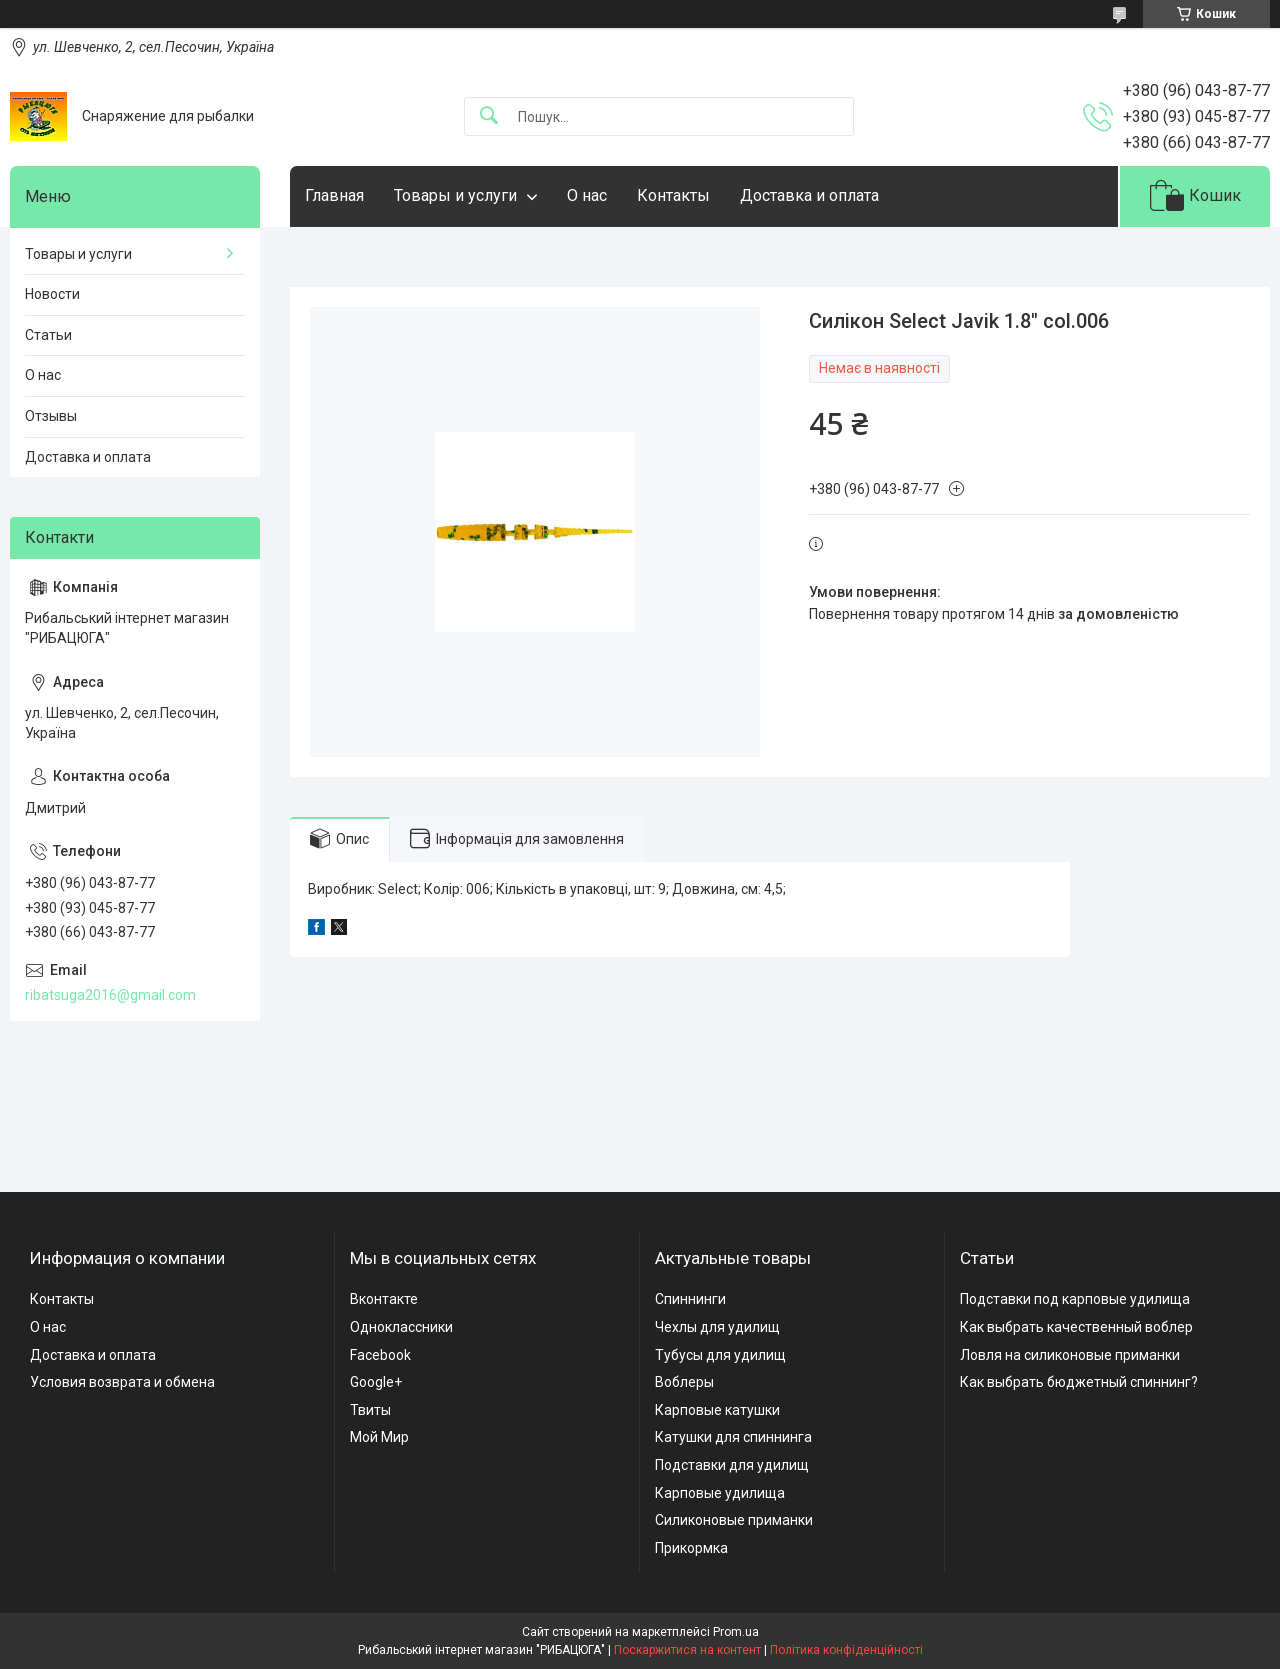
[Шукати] (489, 116)
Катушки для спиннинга (733, 1437)
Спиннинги (690, 1299)
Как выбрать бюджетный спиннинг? (1079, 1382)
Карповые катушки (717, 1410)
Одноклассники (401, 1327)
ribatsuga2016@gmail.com (110, 995)
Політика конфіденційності (846, 1650)
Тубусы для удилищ (720, 1355)
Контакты (673, 195)
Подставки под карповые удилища (1075, 1299)
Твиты (370, 1410)
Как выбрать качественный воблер (1076, 1327)
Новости (52, 294)
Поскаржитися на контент (687, 1650)
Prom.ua (736, 1632)
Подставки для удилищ (732, 1465)
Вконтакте (384, 1299)
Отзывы (51, 416)
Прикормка (691, 1548)
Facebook (380, 1355)
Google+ (376, 1382)
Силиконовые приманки (734, 1520)
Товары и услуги (455, 195)
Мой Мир (379, 1437)
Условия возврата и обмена (122, 1382)
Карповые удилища (720, 1493)
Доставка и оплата (809, 195)
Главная (334, 195)
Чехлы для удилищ (717, 1327)
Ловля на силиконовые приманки (1070, 1355)
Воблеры (684, 1382)
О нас (587, 195)
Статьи (48, 335)
